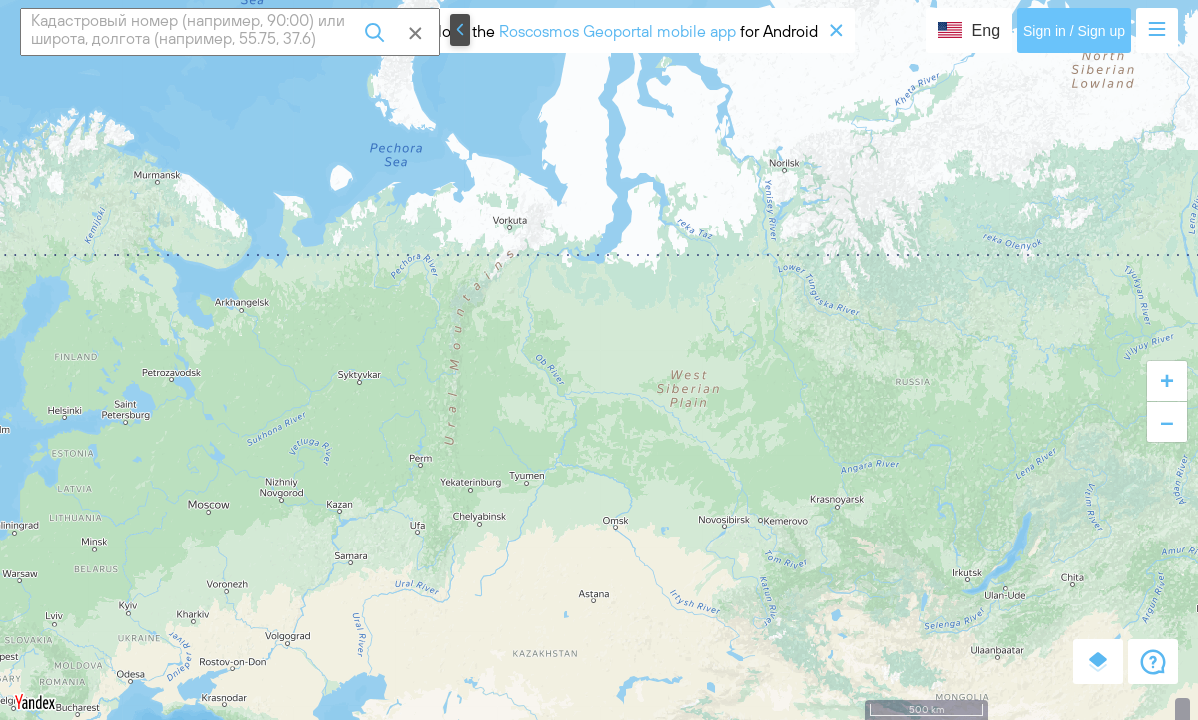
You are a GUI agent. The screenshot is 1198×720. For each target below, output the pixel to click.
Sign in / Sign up (1074, 31)
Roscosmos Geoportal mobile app (617, 31)
